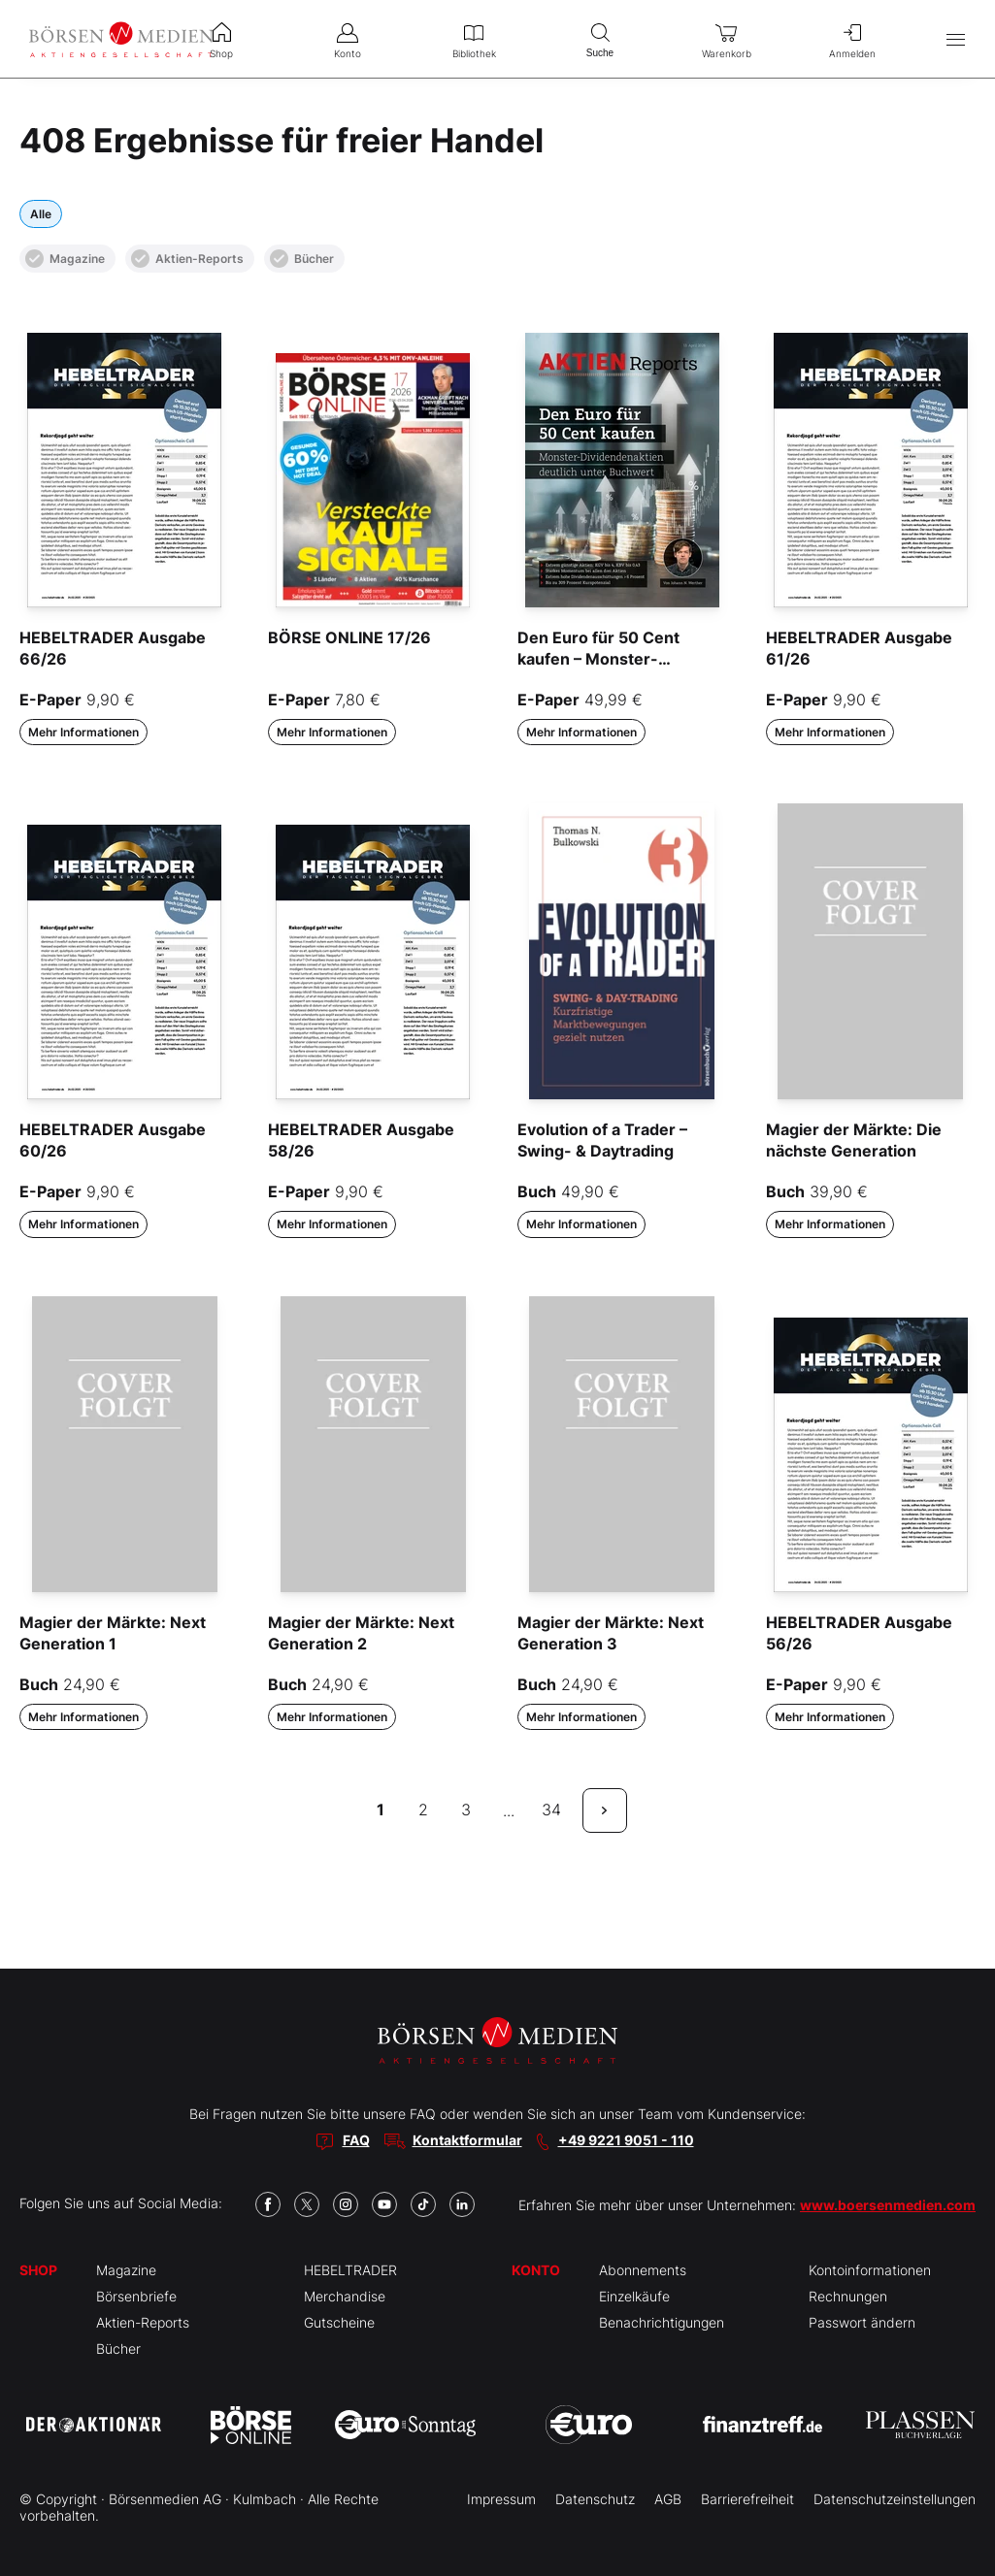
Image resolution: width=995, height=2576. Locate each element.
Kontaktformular (467, 2140)
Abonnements (642, 2270)
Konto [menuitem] (347, 38)
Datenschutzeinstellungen (894, 2499)
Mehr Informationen (83, 732)
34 (551, 1809)
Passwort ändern (862, 2322)
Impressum (501, 2499)
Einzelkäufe (634, 2296)
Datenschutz (595, 2499)
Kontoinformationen (870, 2270)
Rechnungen (848, 2296)
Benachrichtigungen (661, 2322)
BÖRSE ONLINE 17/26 (349, 637)
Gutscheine (339, 2322)
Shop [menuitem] (221, 38)
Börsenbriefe (136, 2296)
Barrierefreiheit (747, 2499)
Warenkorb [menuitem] (726, 38)
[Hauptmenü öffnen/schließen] (955, 39)
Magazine (65, 258)
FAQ (356, 2140)
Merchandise (344, 2296)
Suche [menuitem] (600, 38)
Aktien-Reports (187, 258)
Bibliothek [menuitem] (474, 38)
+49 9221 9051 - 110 (626, 2140)
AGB (667, 2499)
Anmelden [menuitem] (852, 38)
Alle (40, 214)
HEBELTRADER (350, 2270)
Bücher (302, 258)
